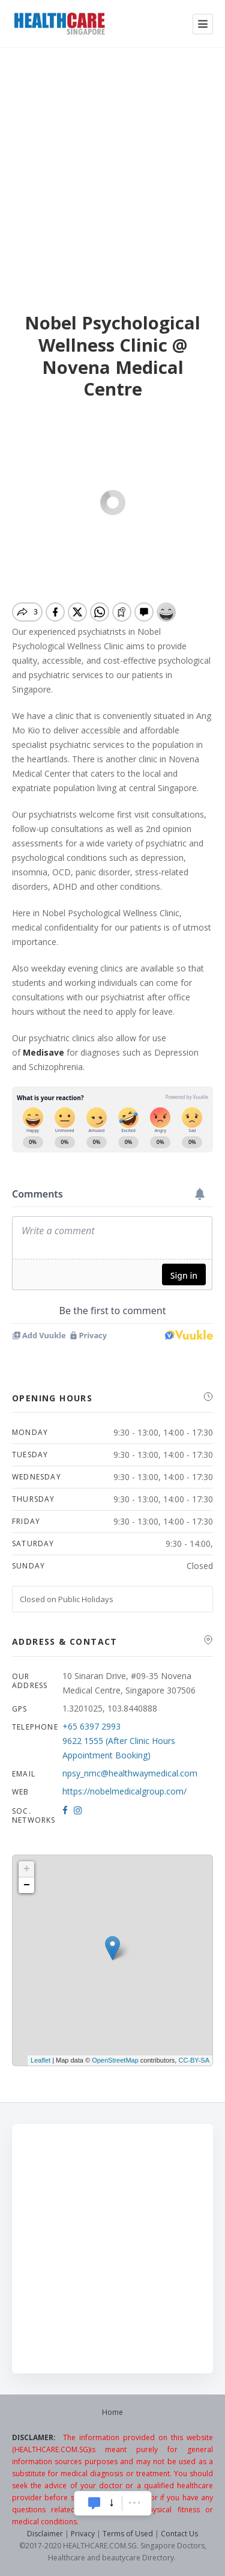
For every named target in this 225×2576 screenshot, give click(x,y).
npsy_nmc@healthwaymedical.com (129, 1773)
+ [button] (26, 1869)
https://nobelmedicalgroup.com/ (124, 1791)
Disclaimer (45, 2534)
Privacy (83, 2534)
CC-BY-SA (193, 2060)
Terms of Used (128, 2534)
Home (112, 2412)
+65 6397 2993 (91, 1726)
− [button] (26, 1885)
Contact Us (179, 2534)
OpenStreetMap (115, 2060)
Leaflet (40, 2060)
